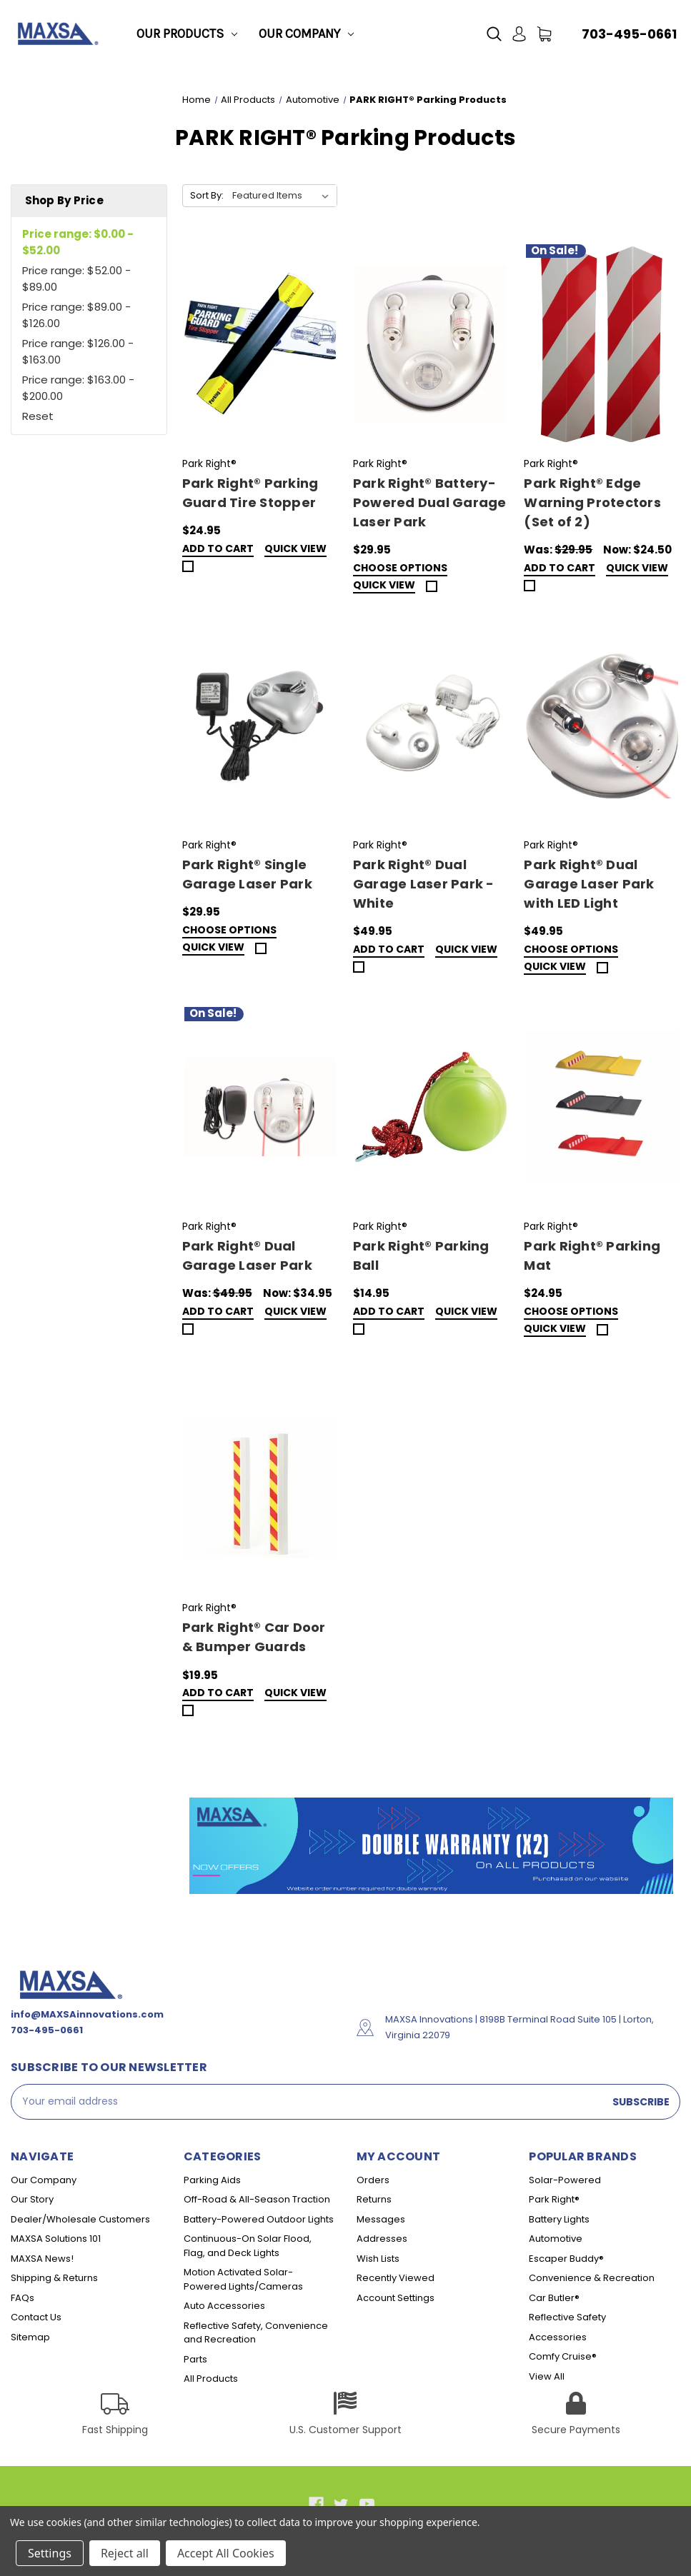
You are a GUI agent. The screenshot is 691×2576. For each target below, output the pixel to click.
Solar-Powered (565, 2180)
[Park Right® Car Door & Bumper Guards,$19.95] (260, 1488)
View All (547, 2376)
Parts (195, 2359)
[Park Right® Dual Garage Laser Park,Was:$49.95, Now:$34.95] (260, 1107)
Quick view (295, 549)
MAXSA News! (42, 2258)
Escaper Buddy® (566, 2258)
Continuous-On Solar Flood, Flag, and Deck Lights (248, 2246)
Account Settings (395, 2298)
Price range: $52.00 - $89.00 (76, 278)
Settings (49, 2553)
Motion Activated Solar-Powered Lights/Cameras (243, 2279)
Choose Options (400, 569)
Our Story (32, 2199)
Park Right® (554, 2199)
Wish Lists (378, 2258)
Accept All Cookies (225, 2553)
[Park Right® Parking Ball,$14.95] (431, 1107)
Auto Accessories (224, 2305)
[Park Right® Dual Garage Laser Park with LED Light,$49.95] (601, 726)
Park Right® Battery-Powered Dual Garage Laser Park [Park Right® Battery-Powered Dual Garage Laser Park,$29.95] (430, 502)
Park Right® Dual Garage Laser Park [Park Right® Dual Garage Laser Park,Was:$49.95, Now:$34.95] (247, 1255)
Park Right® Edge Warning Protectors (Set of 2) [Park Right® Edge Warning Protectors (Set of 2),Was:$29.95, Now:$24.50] (592, 502)
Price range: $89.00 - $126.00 (76, 315)
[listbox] (283, 195)
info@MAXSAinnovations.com (87, 2014)
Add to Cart (218, 549)
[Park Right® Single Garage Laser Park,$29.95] (260, 726)
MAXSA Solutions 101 (56, 2238)
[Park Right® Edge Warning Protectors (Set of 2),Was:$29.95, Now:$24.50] (601, 344)
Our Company (306, 33)
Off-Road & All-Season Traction (257, 2199)
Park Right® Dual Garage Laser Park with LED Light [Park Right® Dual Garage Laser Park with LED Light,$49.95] (589, 884)
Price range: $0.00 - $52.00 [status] (78, 242)
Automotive (555, 2238)
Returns (374, 2199)
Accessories (558, 2337)
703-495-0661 (629, 34)
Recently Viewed (395, 2278)
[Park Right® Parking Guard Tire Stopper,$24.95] (260, 344)
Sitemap (30, 2337)
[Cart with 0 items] (544, 34)
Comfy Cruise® (563, 2356)
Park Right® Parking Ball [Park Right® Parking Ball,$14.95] (421, 1255)
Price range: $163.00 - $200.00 (78, 388)
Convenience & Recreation (592, 2278)
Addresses (382, 2238)
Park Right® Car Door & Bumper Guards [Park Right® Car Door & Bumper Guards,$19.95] (254, 1636)
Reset (38, 416)
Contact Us (36, 2317)
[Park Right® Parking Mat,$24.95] (601, 1107)
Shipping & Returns (54, 2278)
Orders (373, 2180)
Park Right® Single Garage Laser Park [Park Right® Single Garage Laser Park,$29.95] (247, 874)
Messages (381, 2219)
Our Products (186, 33)
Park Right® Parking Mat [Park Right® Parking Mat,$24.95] (592, 1255)
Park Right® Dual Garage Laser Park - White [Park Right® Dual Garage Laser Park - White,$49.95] (423, 884)
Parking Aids (212, 2180)
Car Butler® (554, 2298)
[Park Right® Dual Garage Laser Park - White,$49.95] (431, 726)
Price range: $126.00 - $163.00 (78, 351)
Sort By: (207, 195)
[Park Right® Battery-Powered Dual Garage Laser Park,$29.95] (431, 344)
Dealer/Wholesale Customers (80, 2219)
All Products (211, 2378)
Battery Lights (559, 2219)
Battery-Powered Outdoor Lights (259, 2219)
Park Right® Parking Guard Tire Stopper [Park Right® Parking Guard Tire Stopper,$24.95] (250, 492)
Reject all (125, 2553)
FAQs (22, 2298)
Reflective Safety (567, 2317)
